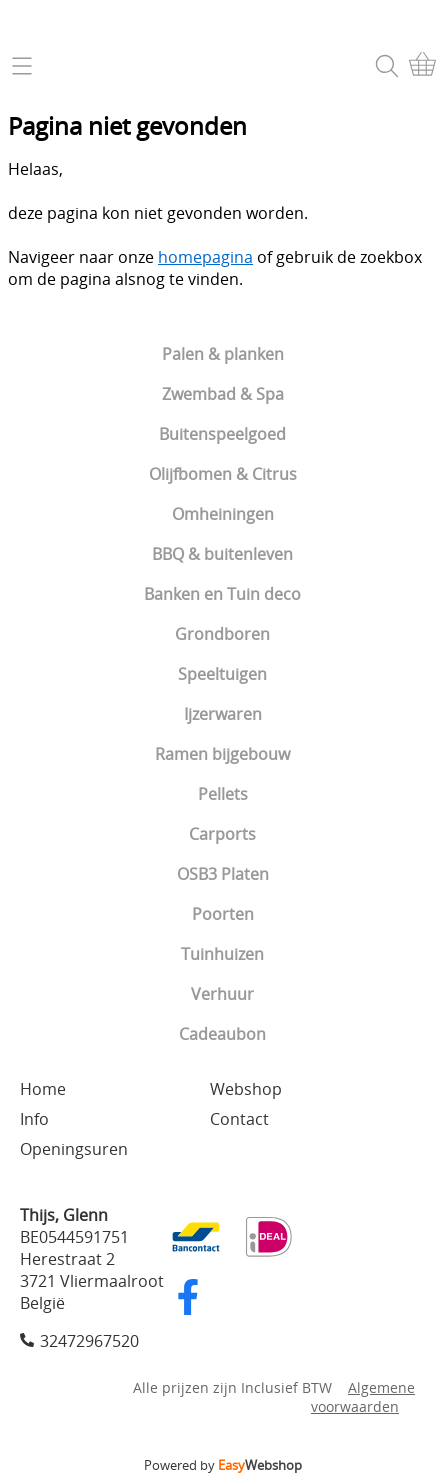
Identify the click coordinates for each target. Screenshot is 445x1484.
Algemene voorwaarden (363, 1397)
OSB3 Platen (223, 874)
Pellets (223, 794)
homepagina (205, 257)
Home (43, 1089)
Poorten (223, 914)
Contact (239, 1119)
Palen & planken (223, 354)
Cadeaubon (222, 1034)
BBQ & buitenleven (222, 554)
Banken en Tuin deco (222, 594)
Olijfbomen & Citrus (223, 474)
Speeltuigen (222, 674)
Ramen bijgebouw (222, 754)
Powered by (223, 1465)
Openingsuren (74, 1149)
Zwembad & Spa (223, 394)
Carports (222, 834)
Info (34, 1119)
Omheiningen (223, 514)
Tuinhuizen (222, 954)
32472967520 (89, 1341)
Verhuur (222, 994)
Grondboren (222, 634)
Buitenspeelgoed (222, 434)
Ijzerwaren (223, 714)
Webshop (246, 1089)
